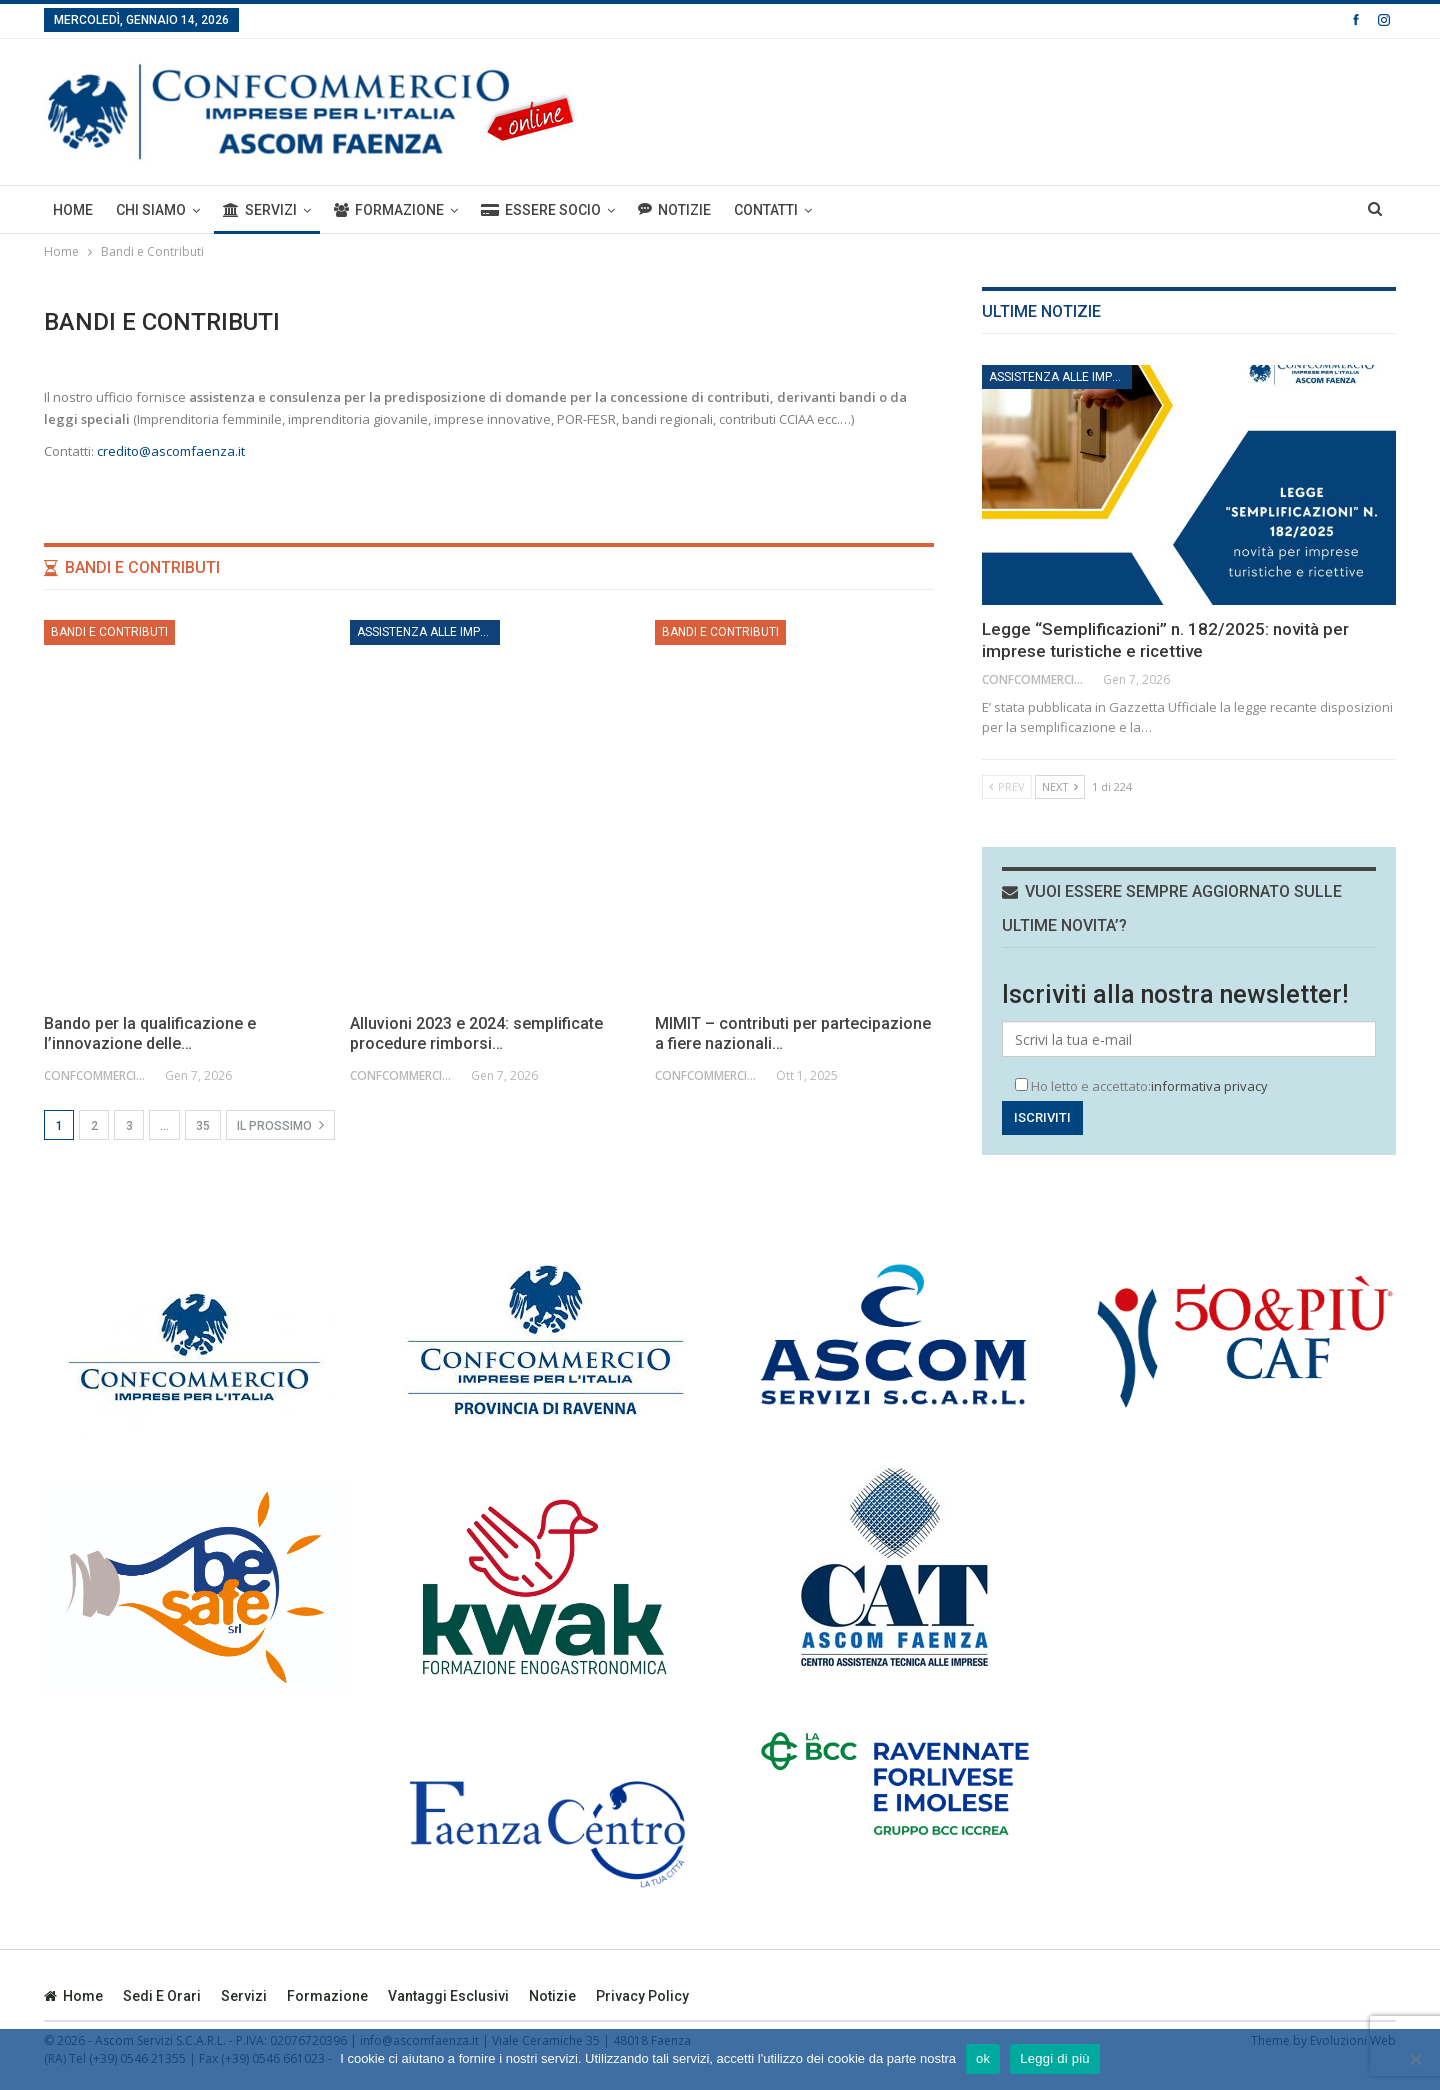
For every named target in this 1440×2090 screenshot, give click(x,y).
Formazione (389, 210)
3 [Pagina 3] (129, 1126)
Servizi (260, 210)
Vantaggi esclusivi (448, 1996)
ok (983, 2058)
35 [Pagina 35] (203, 1126)
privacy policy (642, 1996)
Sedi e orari (162, 1996)
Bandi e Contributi (109, 632)
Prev (1007, 786)
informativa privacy (1209, 1086)
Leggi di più (1055, 2058)
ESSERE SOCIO (541, 210)
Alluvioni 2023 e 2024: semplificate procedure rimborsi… (476, 1033)
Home (73, 210)
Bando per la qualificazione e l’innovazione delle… (150, 1033)
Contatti (766, 210)
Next (1060, 786)
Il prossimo (280, 1125)
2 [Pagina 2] (94, 1126)
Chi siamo (151, 210)
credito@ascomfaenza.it (171, 451)
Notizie (674, 209)
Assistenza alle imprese (428, 632)
